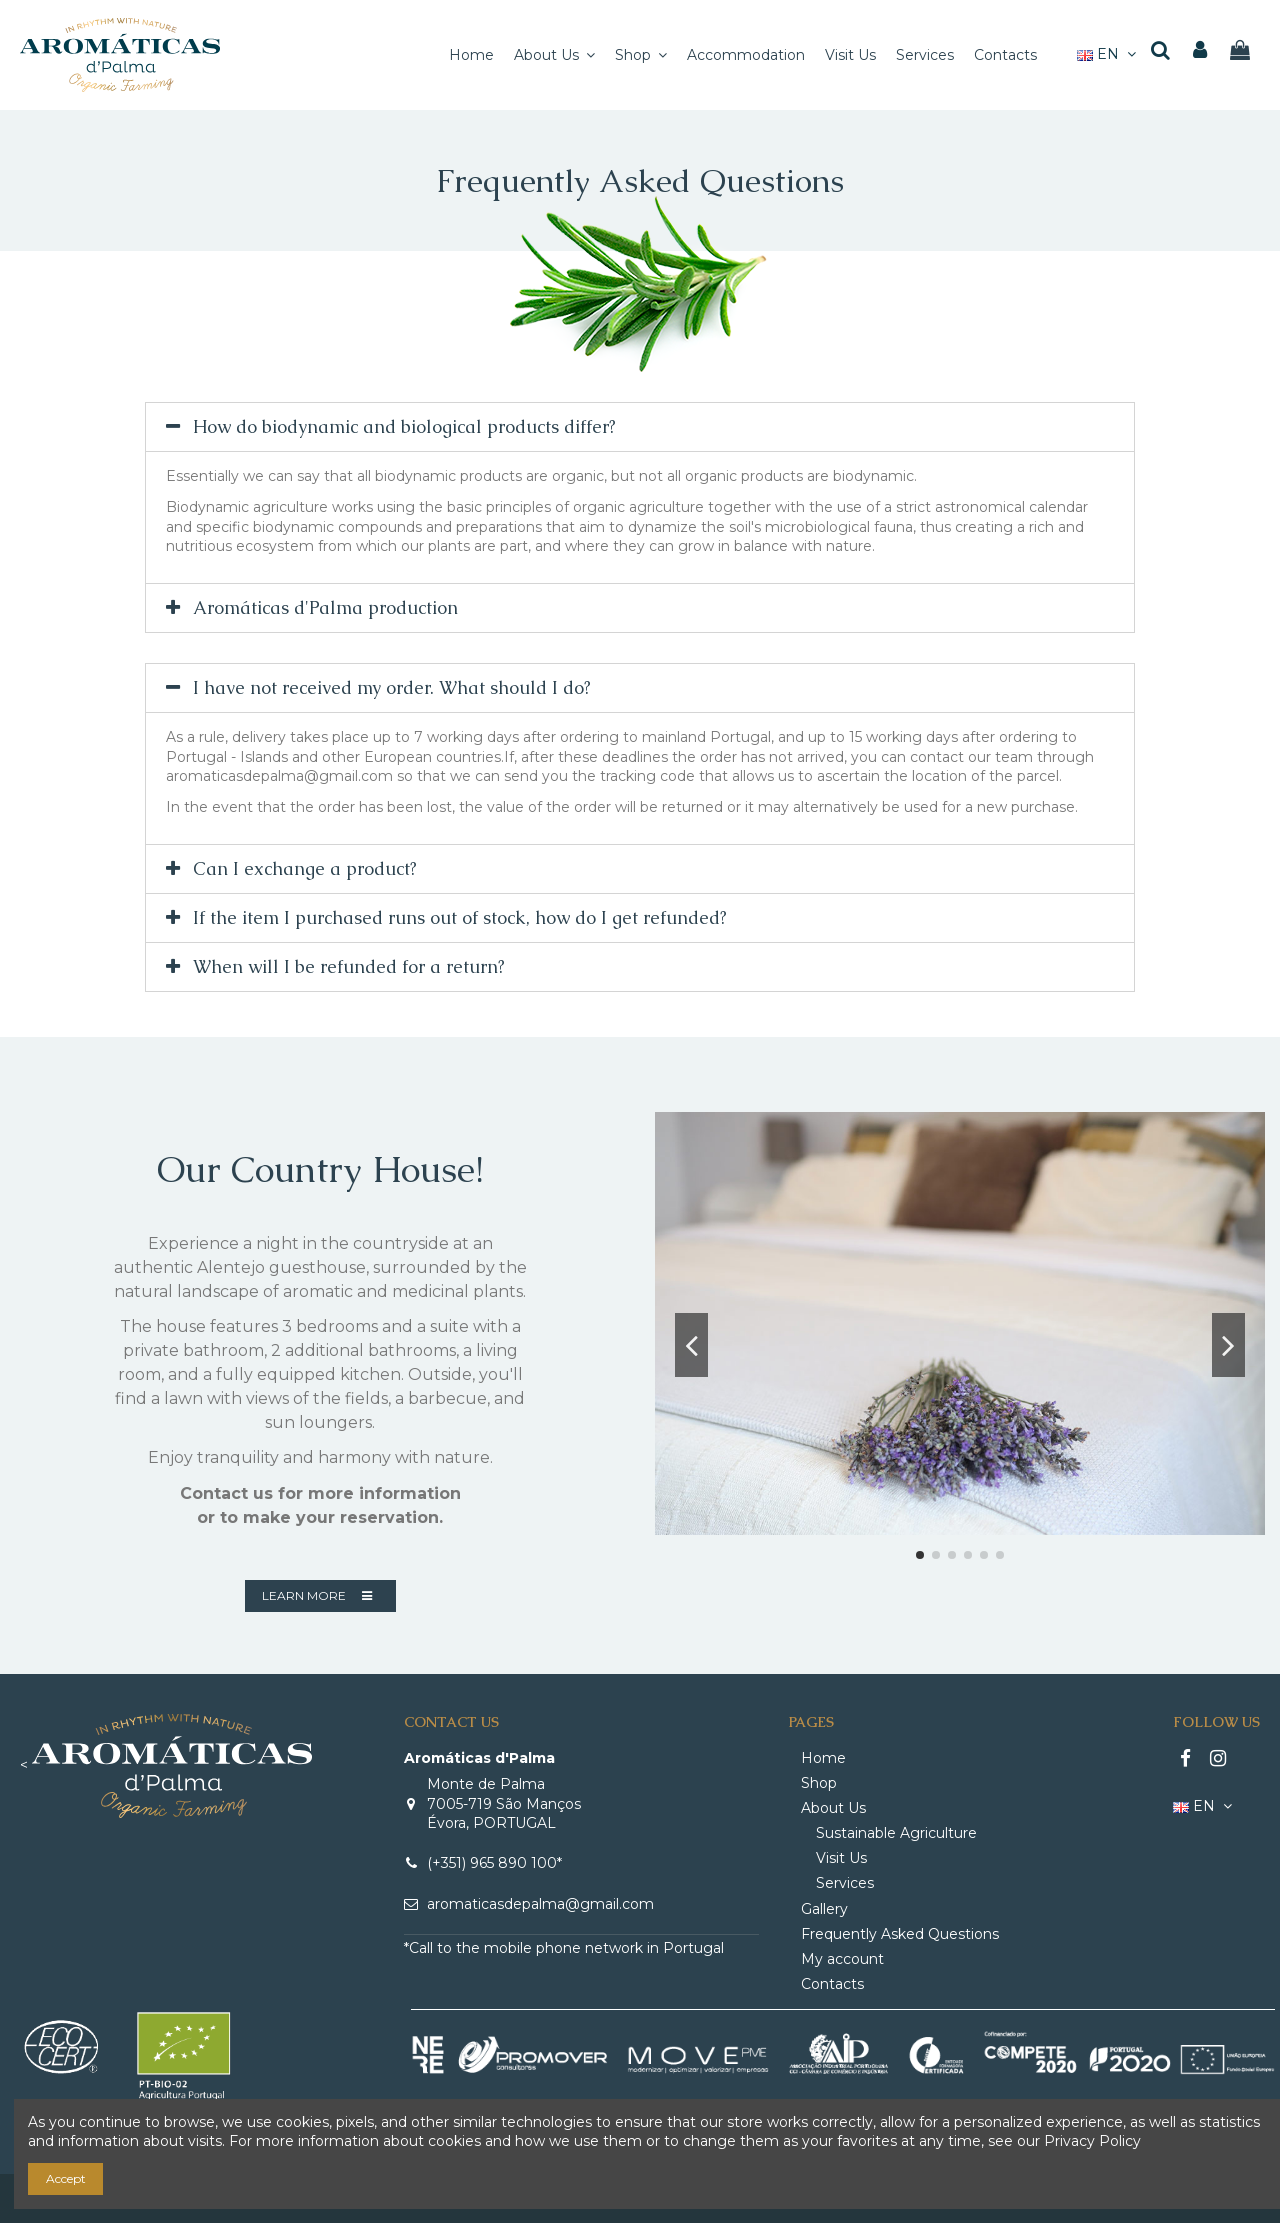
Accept (66, 2178)
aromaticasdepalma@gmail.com (540, 1904)
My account (842, 1959)
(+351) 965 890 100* (494, 1863)
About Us (833, 1808)
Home (823, 1758)
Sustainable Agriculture (896, 1833)
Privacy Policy (1092, 2141)
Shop (819, 1783)
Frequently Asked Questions (900, 1934)
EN (1109, 54)
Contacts (832, 1984)
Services (845, 1883)
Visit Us (841, 1858)
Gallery (824, 1909)
